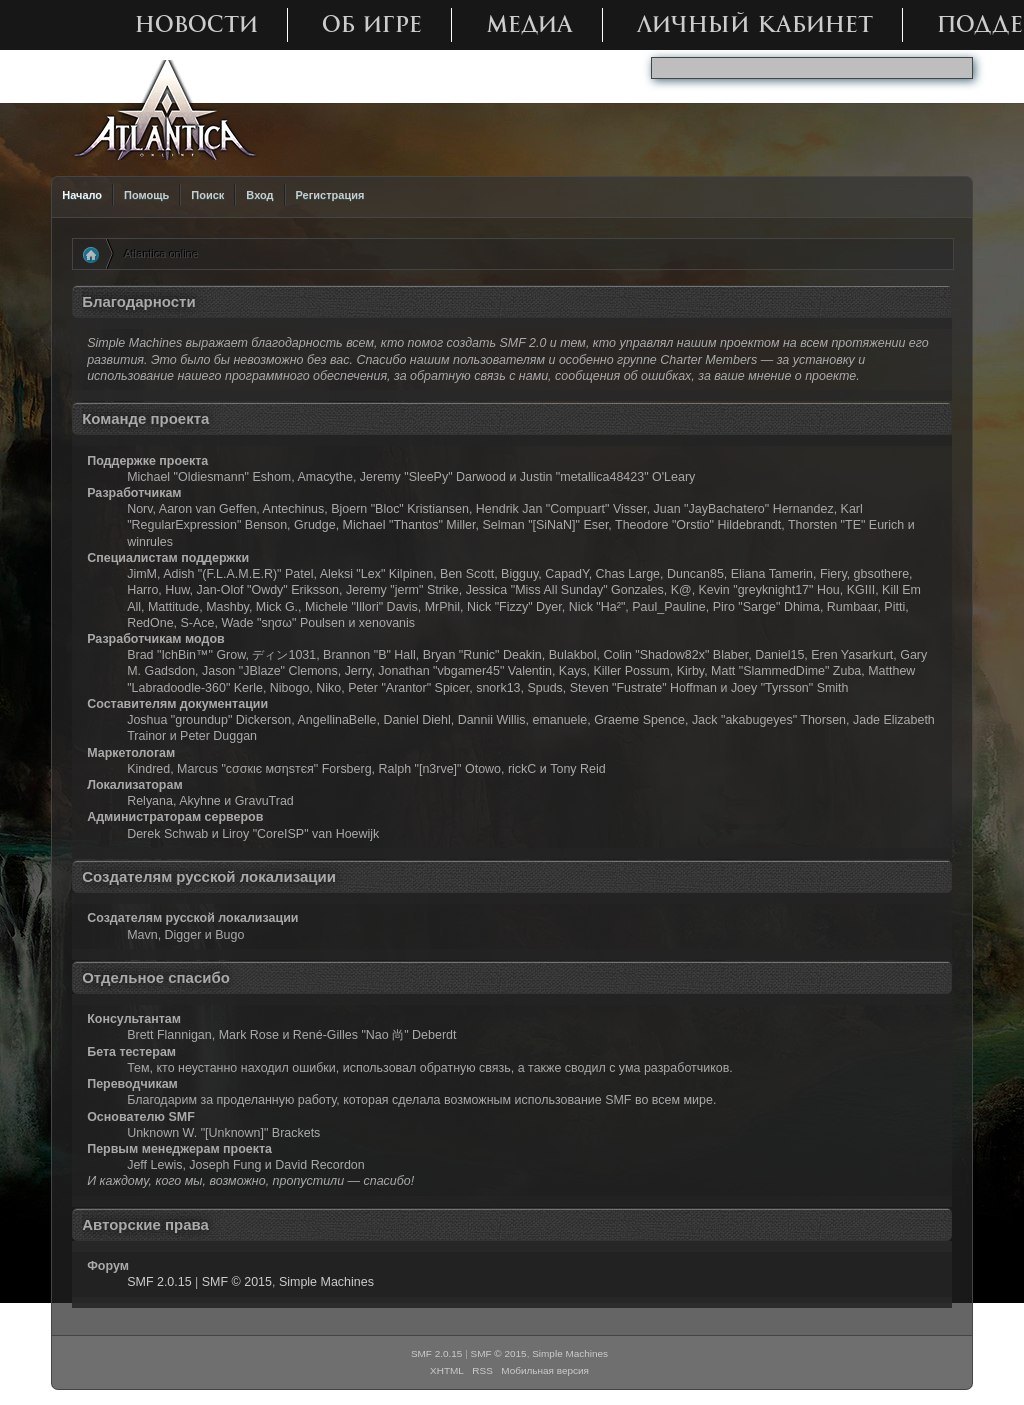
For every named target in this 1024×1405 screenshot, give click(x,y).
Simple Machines (326, 1282)
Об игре (372, 24)
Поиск (207, 195)
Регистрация (330, 195)
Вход (259, 195)
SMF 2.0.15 (159, 1282)
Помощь (146, 195)
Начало (82, 195)
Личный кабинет (755, 24)
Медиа (529, 24)
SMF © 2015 (237, 1282)
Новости (196, 24)
